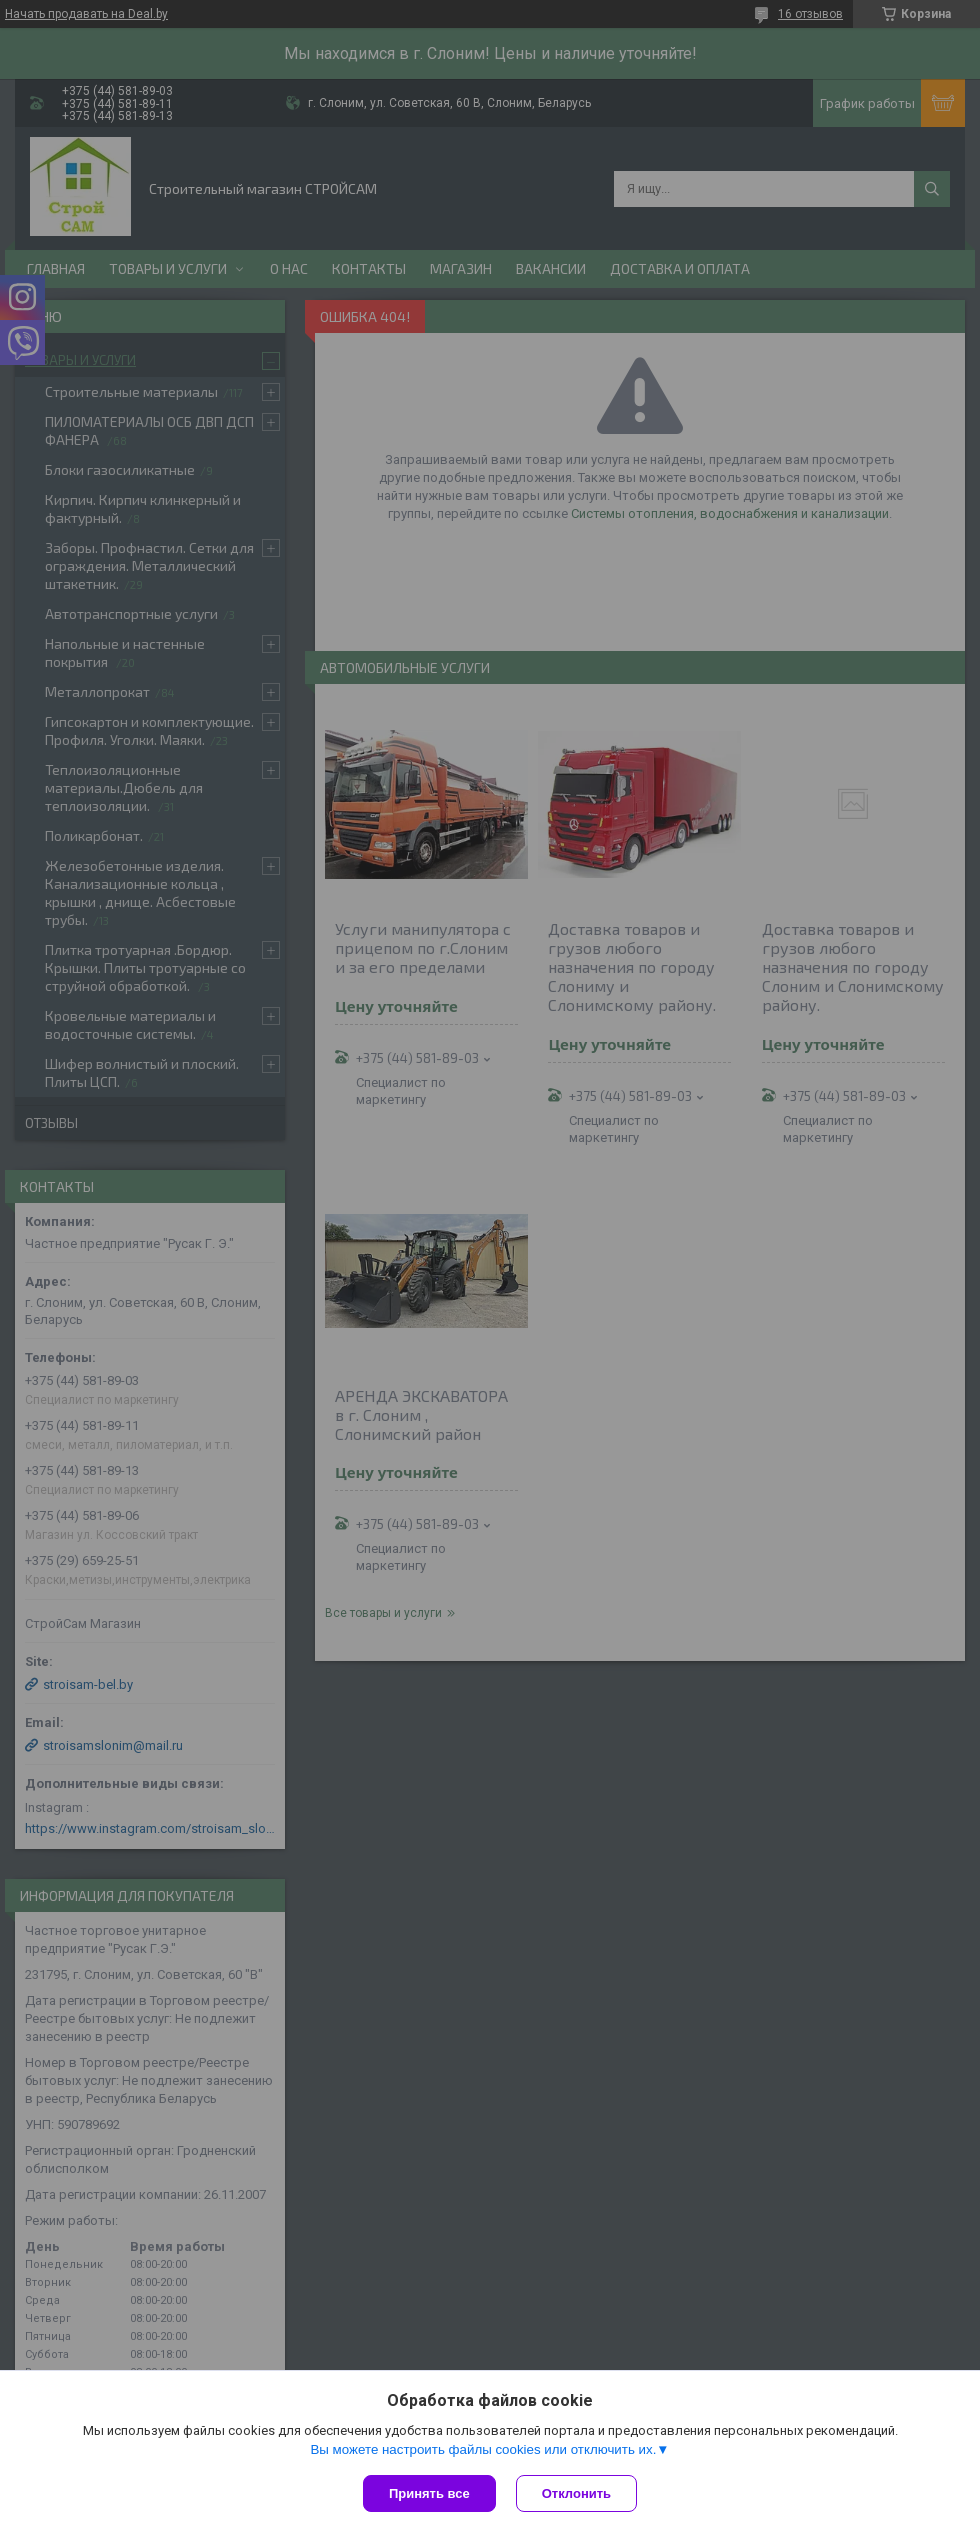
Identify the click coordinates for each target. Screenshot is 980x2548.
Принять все (429, 2493)
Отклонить (576, 2493)
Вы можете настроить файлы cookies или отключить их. (483, 2449)
